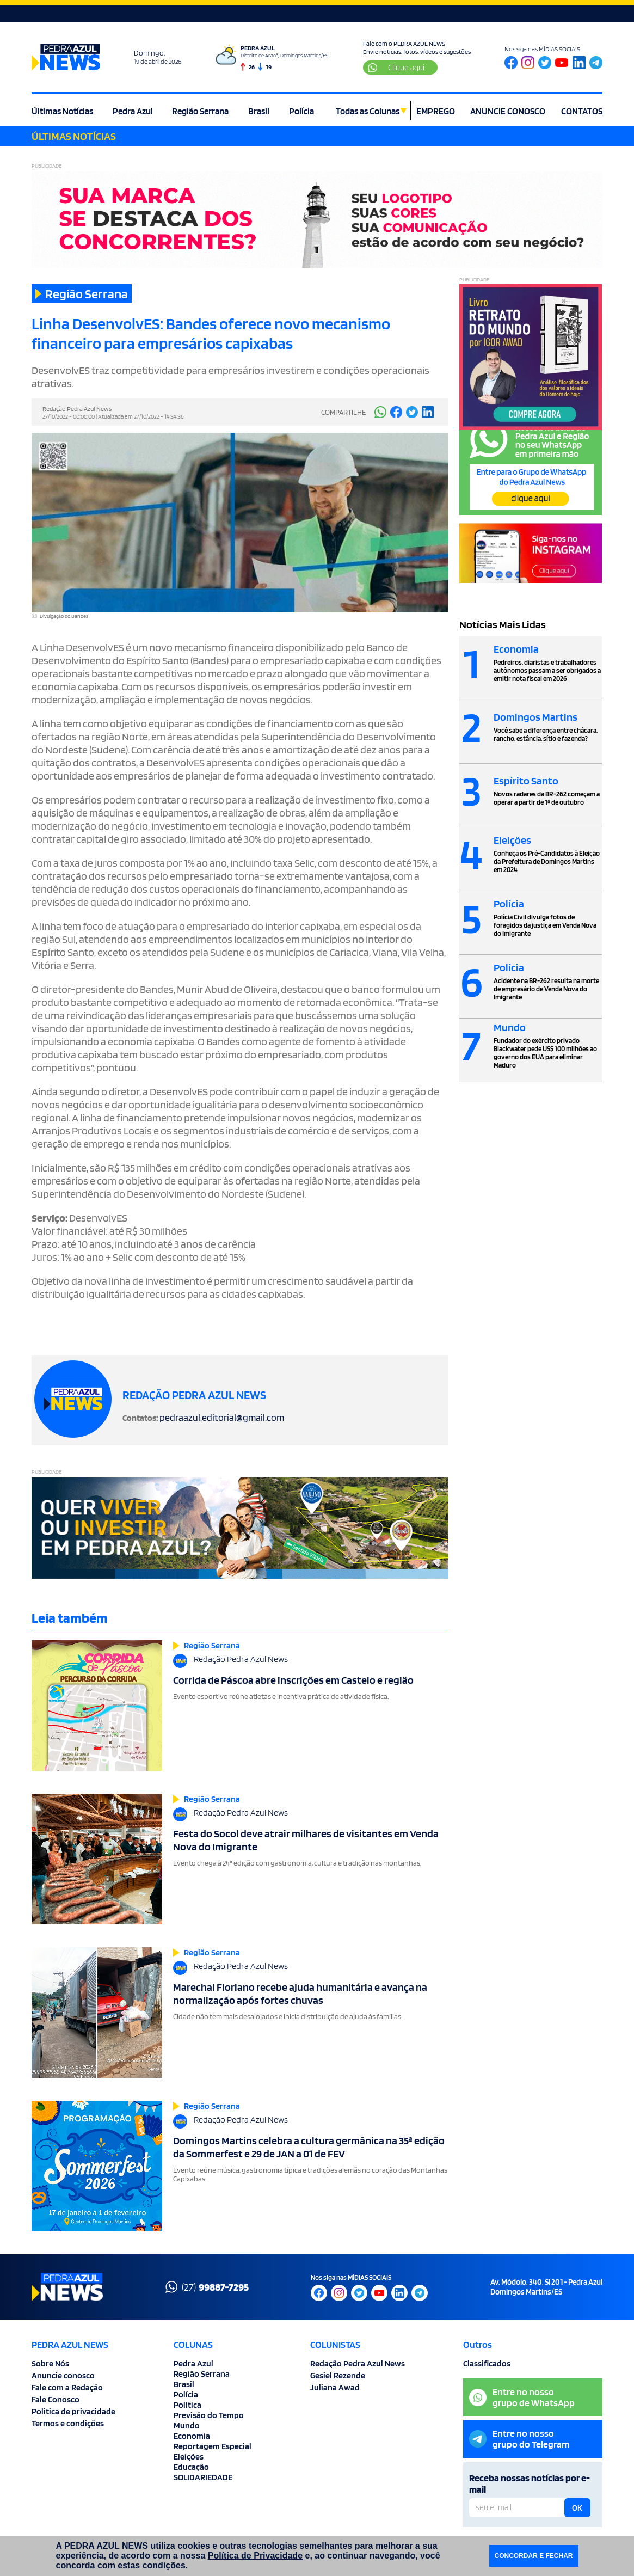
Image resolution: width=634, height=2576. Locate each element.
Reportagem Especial (212, 2446)
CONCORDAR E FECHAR (534, 2556)
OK (577, 2508)
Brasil (258, 111)
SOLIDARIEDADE (203, 2477)
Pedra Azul (133, 111)
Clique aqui (396, 67)
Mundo (187, 2425)
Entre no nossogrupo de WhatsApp (522, 2397)
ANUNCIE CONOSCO (507, 111)
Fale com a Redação (67, 2387)
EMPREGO (435, 111)
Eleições (189, 2456)
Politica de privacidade (73, 2411)
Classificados (486, 2363)
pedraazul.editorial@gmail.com (221, 1417)
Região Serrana (200, 111)
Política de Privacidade (255, 2555)
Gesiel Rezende (337, 2375)
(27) (207, 2286)
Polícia (301, 111)
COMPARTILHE (343, 412)
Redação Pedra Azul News (357, 2363)
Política (187, 2405)
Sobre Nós (50, 2363)
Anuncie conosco (63, 2375)
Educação (191, 2467)
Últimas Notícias (62, 111)
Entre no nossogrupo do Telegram (519, 2438)
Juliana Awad (335, 2387)
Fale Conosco (55, 2399)
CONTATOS (581, 111)
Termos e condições (68, 2423)
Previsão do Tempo (209, 2415)
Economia (192, 2436)
